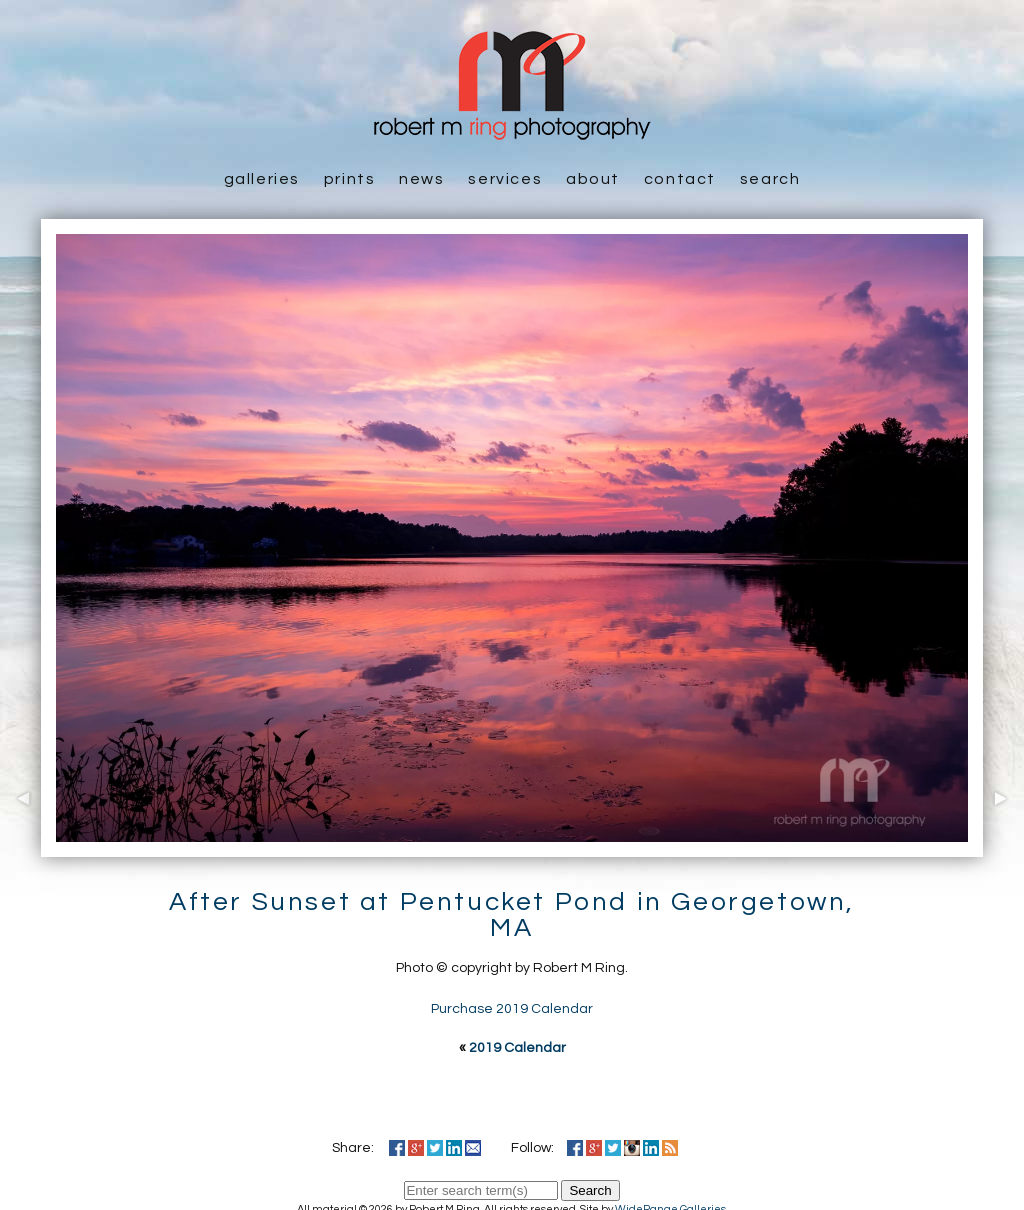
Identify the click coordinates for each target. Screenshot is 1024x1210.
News (421, 179)
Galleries (262, 179)
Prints (350, 179)
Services (505, 179)
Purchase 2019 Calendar (512, 1009)
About (593, 179)
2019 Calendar (517, 1048)
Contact (680, 179)
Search (770, 179)
